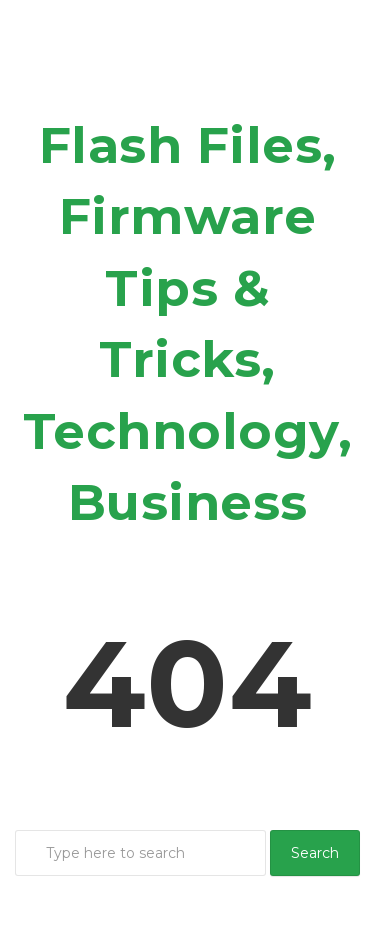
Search (315, 853)
